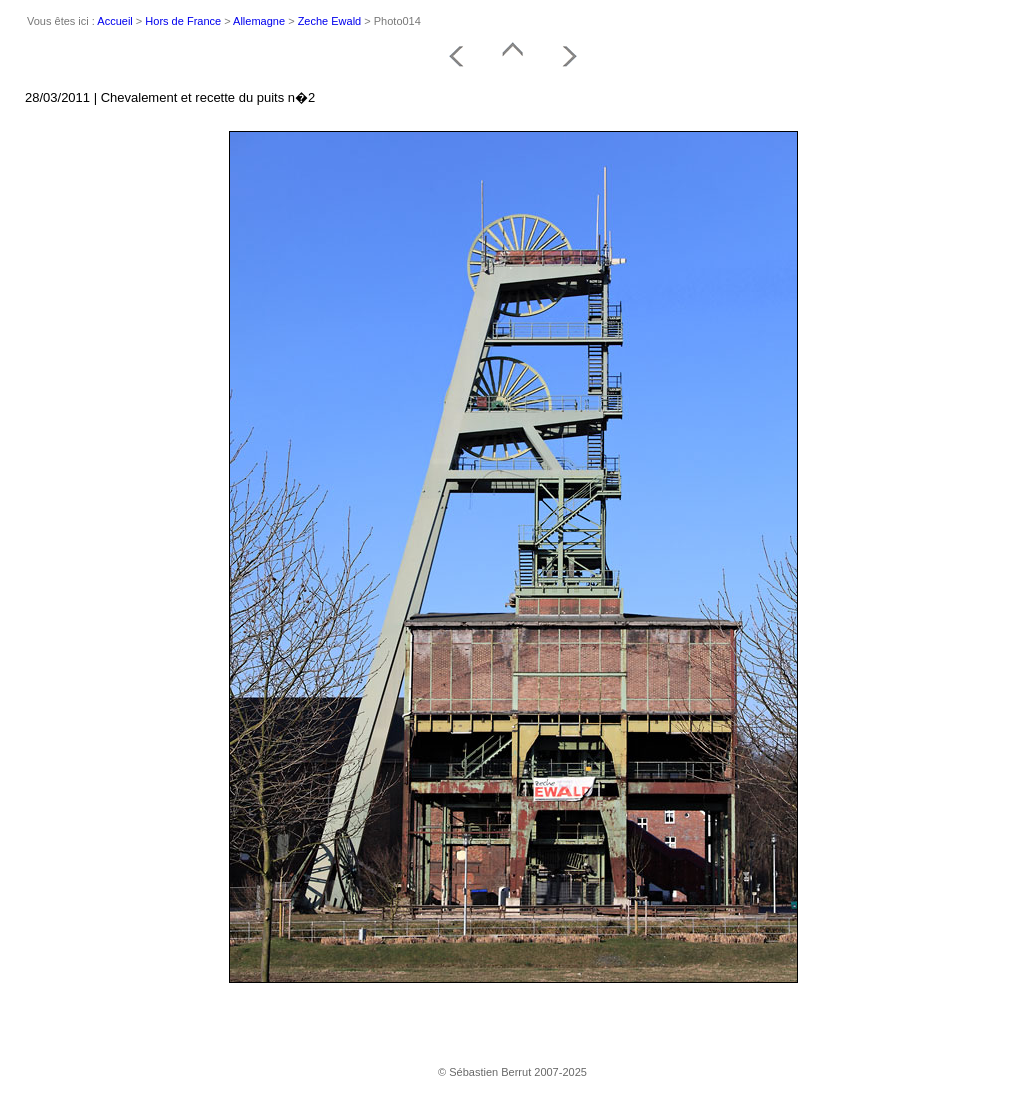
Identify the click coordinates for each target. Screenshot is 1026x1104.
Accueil (114, 21)
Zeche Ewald (330, 21)
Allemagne (259, 21)
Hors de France (183, 21)
